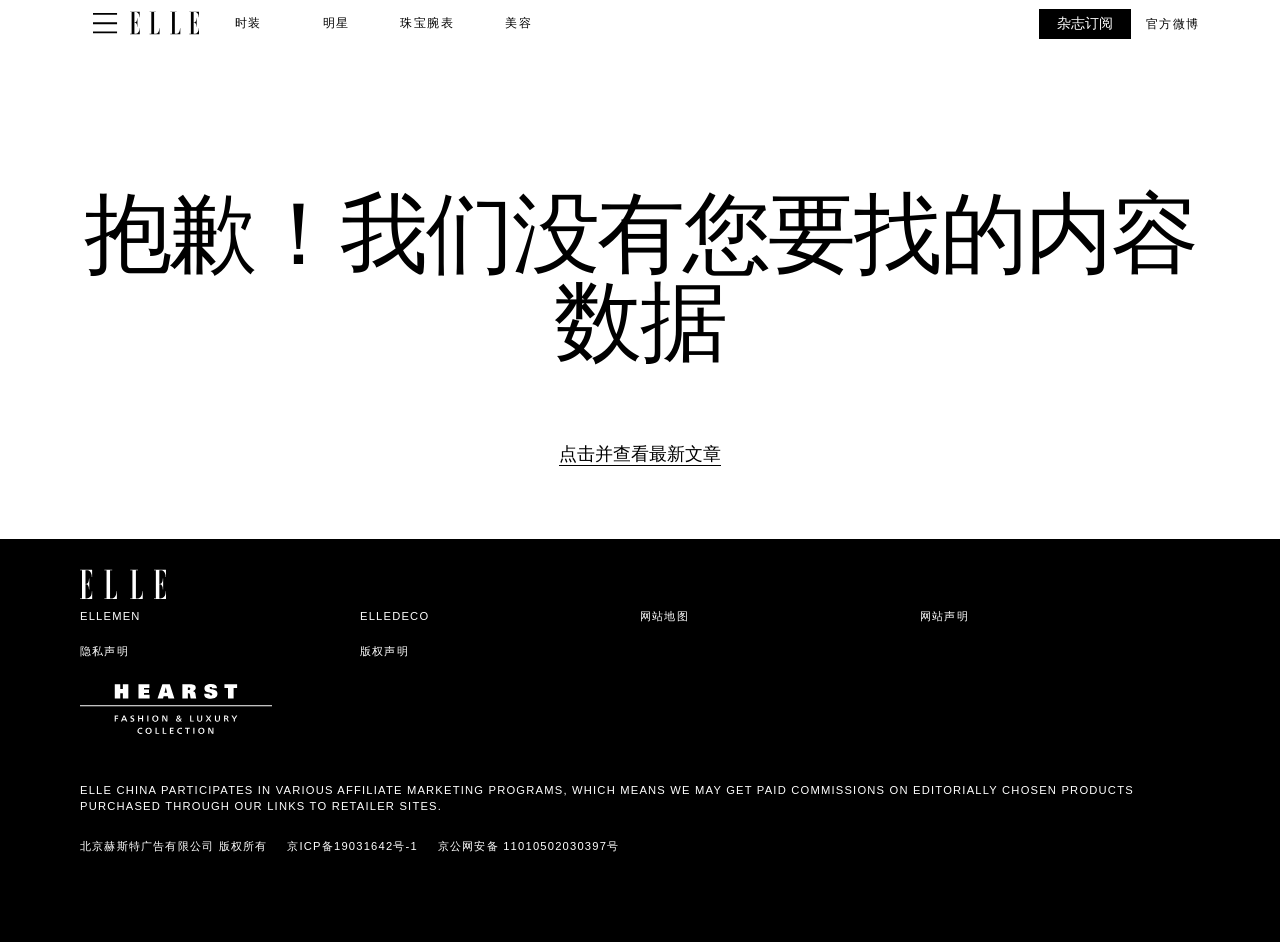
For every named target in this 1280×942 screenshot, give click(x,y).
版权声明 (384, 651)
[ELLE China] (164, 23)
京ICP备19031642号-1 (352, 846)
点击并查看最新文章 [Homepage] (640, 453)
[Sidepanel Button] (105, 24)
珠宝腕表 (427, 23)
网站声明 (944, 616)
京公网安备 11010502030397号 (528, 846)
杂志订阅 (1085, 23)
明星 (336, 23)
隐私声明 (104, 651)
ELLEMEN (110, 616)
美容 (518, 23)
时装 (248, 23)
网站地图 (664, 616)
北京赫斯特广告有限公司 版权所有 (173, 846)
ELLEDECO (394, 616)
